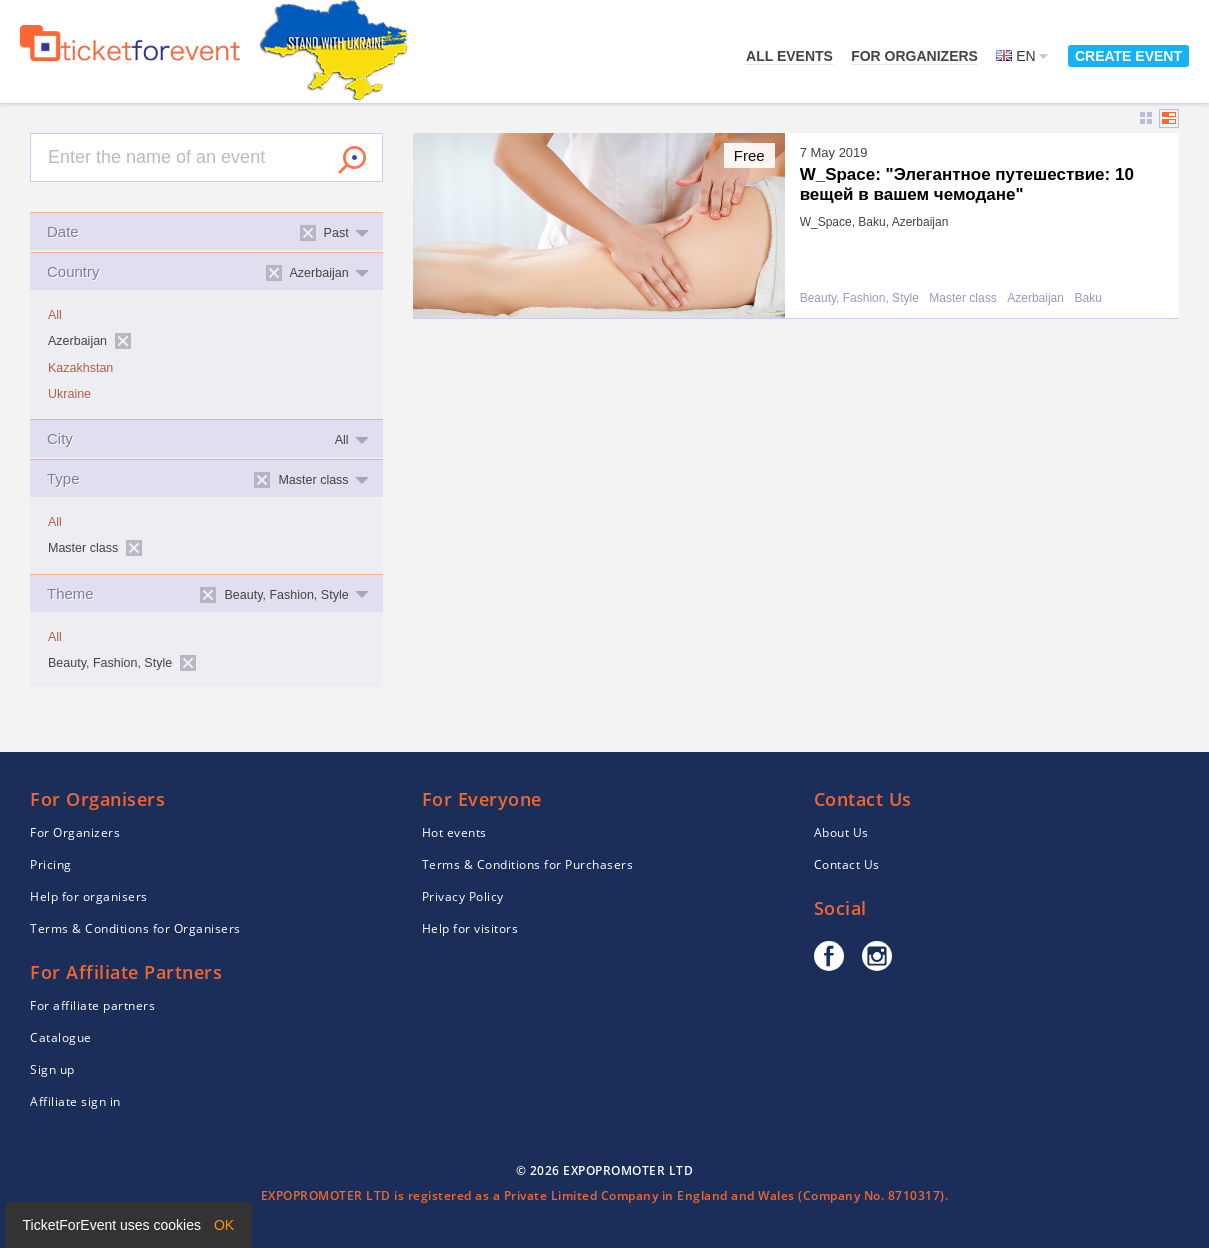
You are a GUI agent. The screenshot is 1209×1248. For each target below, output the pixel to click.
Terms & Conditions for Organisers (135, 928)
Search (352, 160)
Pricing (51, 864)
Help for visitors (470, 928)
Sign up (52, 1069)
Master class (962, 298)
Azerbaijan (1035, 298)
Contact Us (847, 864)
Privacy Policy (463, 896)
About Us (841, 832)
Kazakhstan (80, 368)
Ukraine (69, 394)
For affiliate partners (92, 1005)
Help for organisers (89, 896)
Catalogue (61, 1037)
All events (789, 56)
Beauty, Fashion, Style (859, 298)
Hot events (454, 832)
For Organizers (914, 56)
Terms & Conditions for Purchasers (528, 864)
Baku (1087, 298)
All (55, 315)
